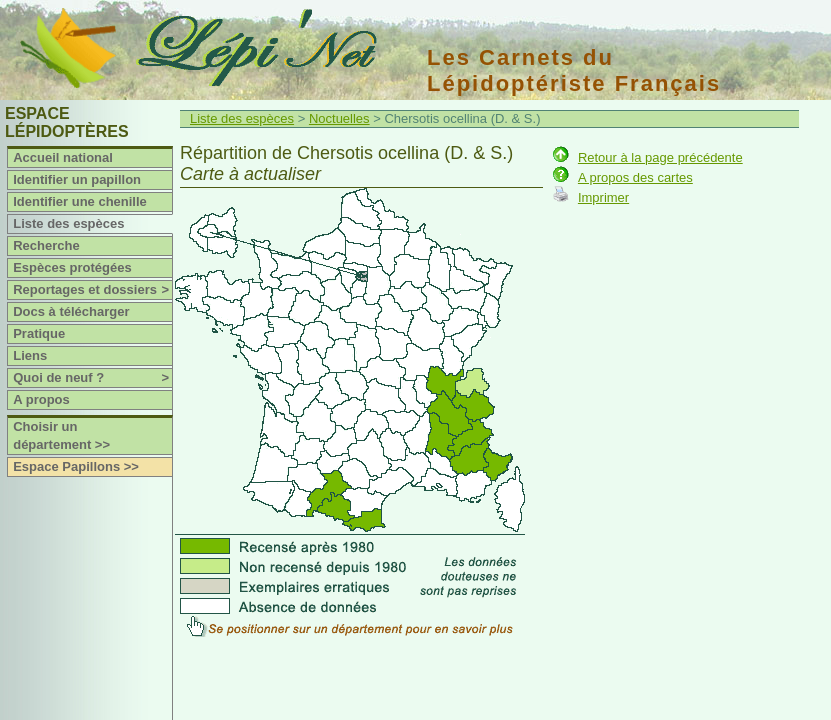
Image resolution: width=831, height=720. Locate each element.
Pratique (39, 333)
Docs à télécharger (71, 311)
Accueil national (63, 157)
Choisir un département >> (61, 435)
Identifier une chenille (80, 201)
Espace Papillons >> (76, 466)
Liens (30, 355)
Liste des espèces (68, 223)
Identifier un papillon (77, 179)
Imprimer (603, 197)
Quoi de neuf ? (92, 378)
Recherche (46, 245)
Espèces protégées (72, 267)
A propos (41, 399)
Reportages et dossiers (92, 290)
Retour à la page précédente (660, 157)
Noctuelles (339, 118)
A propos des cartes (635, 177)
